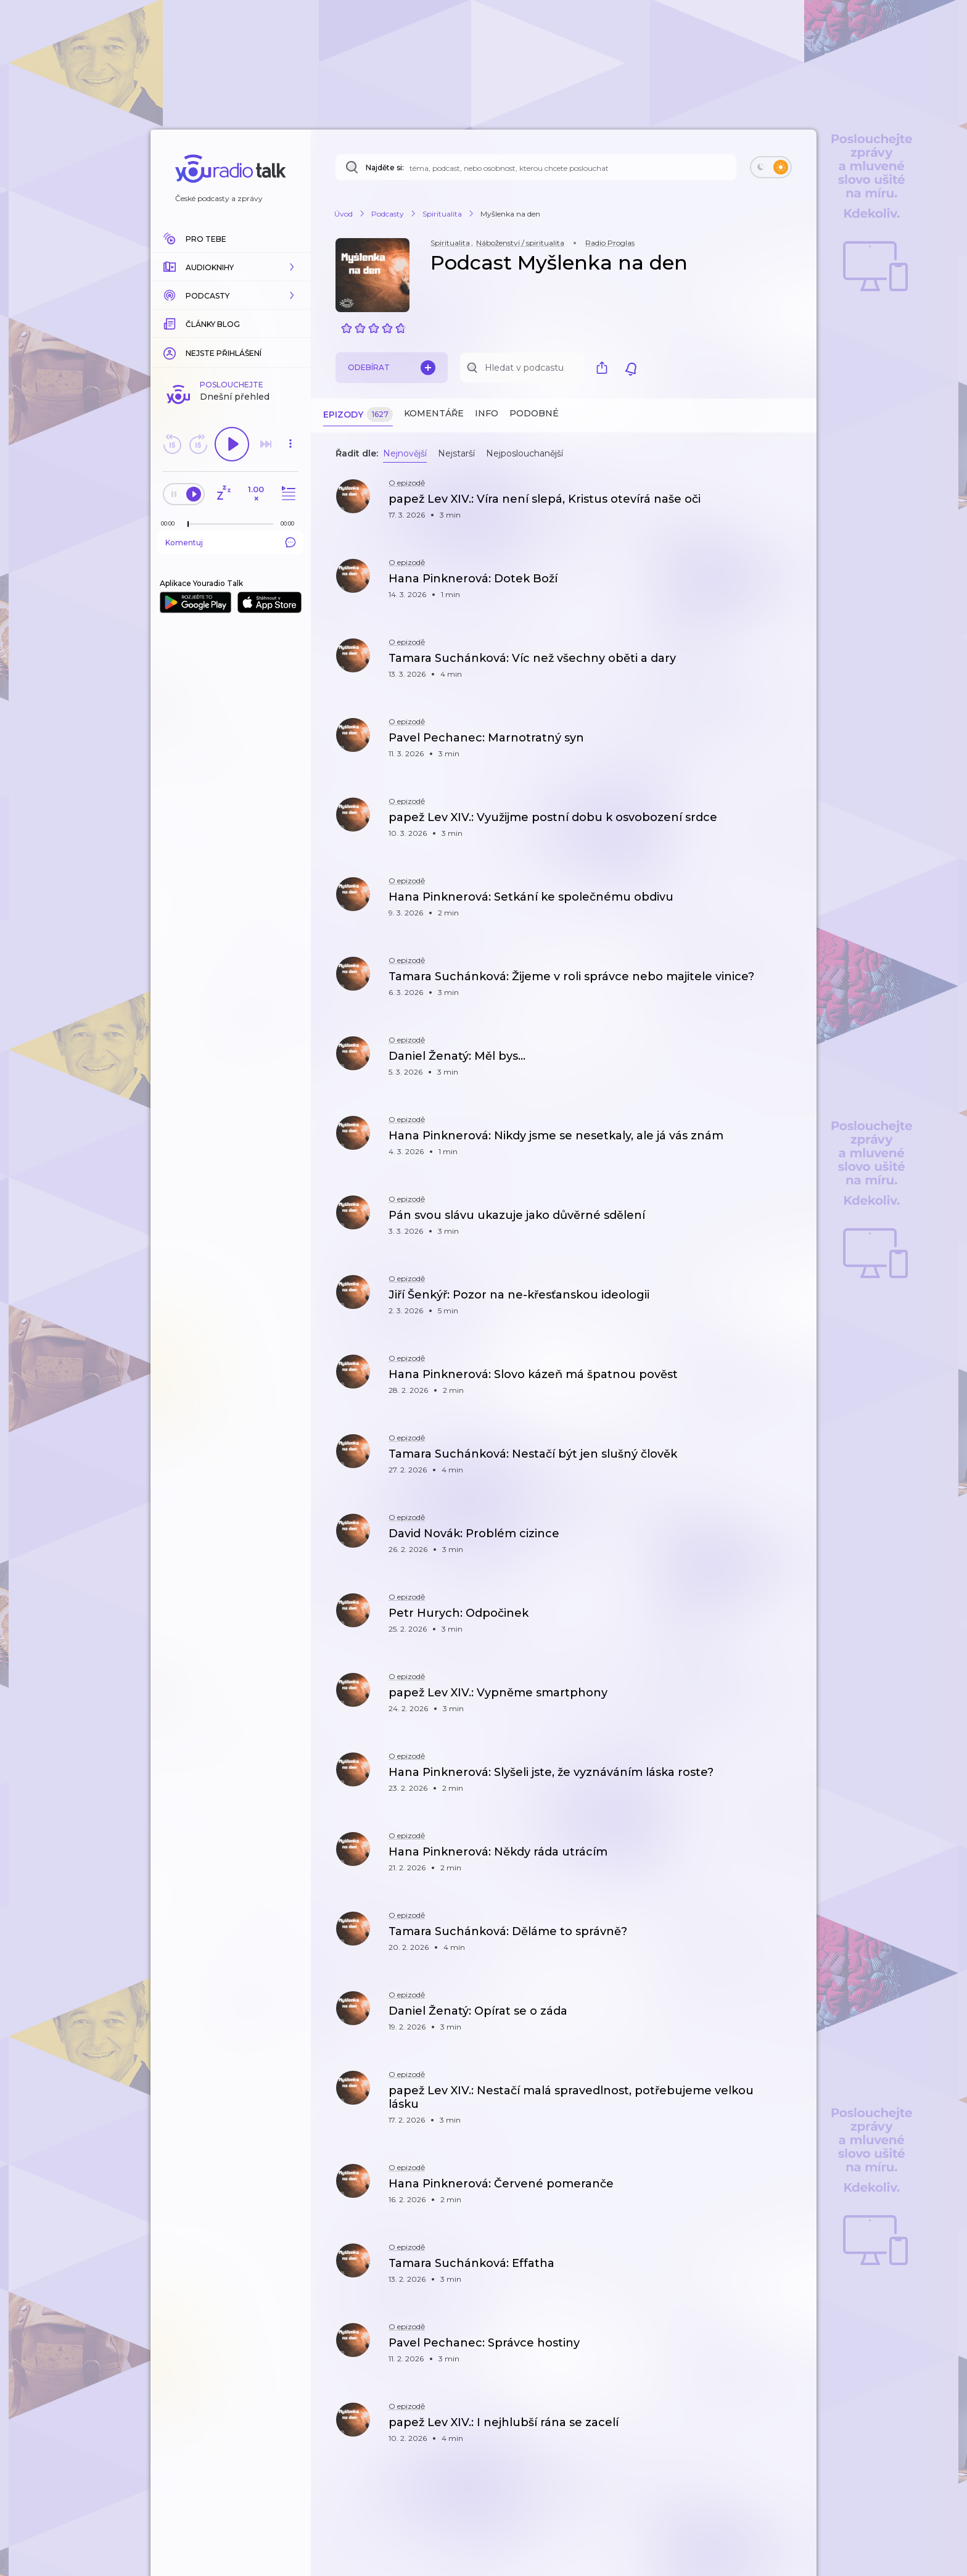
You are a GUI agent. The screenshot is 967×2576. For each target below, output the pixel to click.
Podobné (534, 413)
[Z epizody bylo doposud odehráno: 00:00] (171, 523)
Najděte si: (385, 167)
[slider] (188, 524)
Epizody (358, 415)
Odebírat (391, 367)
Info (486, 413)
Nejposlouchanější (524, 453)
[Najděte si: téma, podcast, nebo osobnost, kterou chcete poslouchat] (535, 167)
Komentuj (230, 542)
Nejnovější (405, 453)
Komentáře (434, 413)
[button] (230, 267)
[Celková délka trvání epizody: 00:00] (290, 523)
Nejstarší (456, 453)
